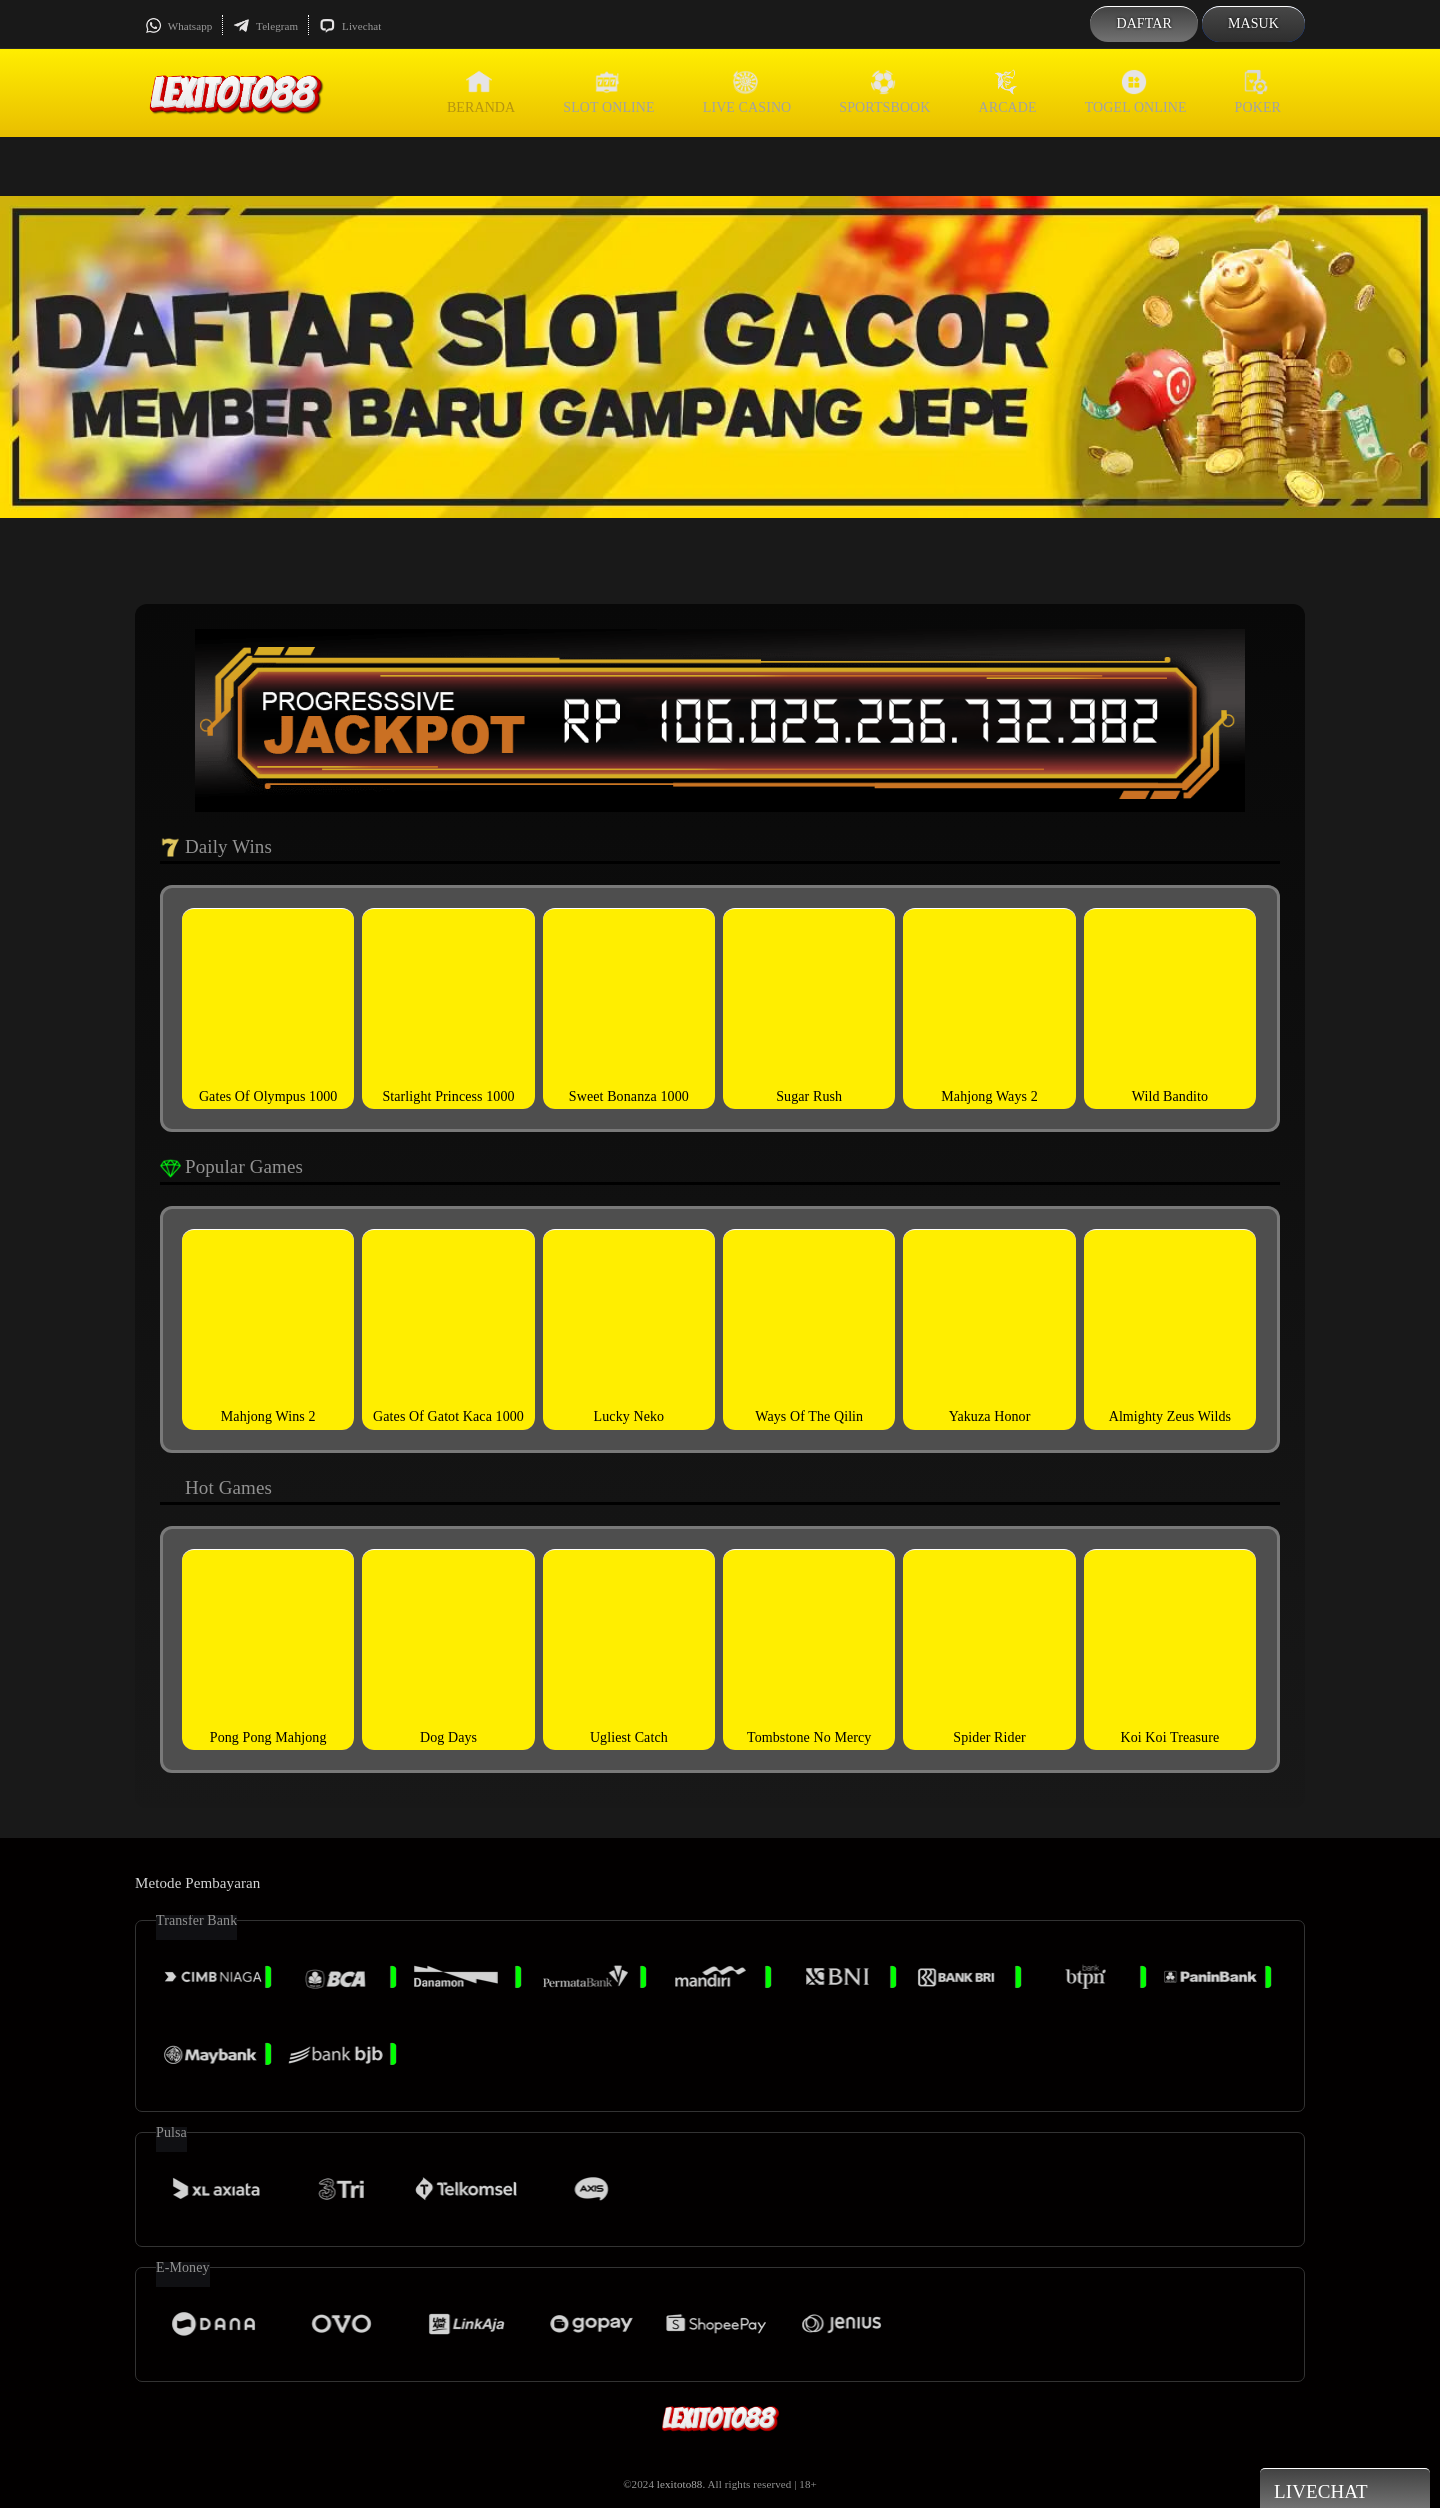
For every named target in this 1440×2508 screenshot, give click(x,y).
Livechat (350, 26)
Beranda (481, 92)
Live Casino (747, 92)
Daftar (1144, 23)
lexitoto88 (680, 2484)
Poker (1258, 92)
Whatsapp (178, 26)
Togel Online (1136, 92)
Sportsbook (884, 92)
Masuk (1253, 23)
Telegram (265, 26)
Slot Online (608, 92)
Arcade (1008, 92)
